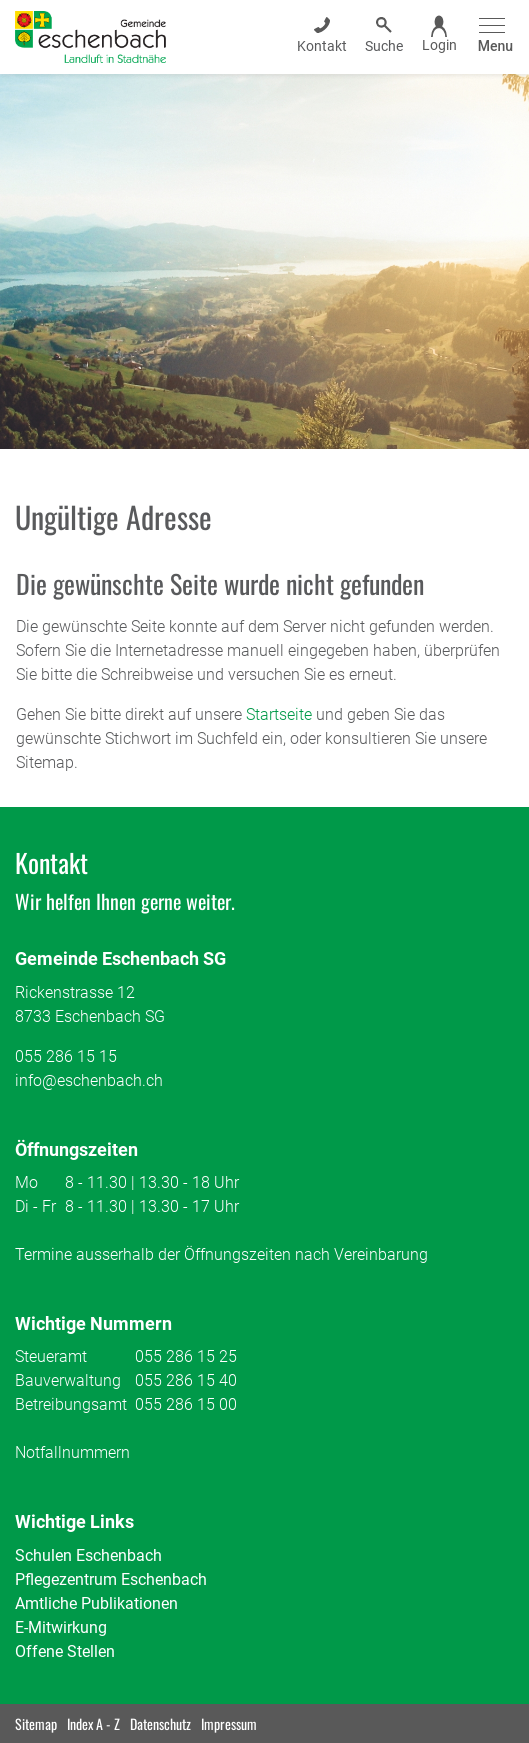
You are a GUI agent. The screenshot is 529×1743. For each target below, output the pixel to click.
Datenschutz (160, 1723)
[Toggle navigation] (492, 36)
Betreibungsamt (71, 1404)
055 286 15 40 (186, 1380)
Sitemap (36, 1723)
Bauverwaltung (68, 1380)
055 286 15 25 (186, 1356)
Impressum (229, 1723)
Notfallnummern (72, 1452)
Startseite (279, 714)
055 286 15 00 (186, 1404)
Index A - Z (93, 1723)
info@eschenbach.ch (89, 1080)
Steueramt (51, 1356)
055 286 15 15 (66, 1056)
